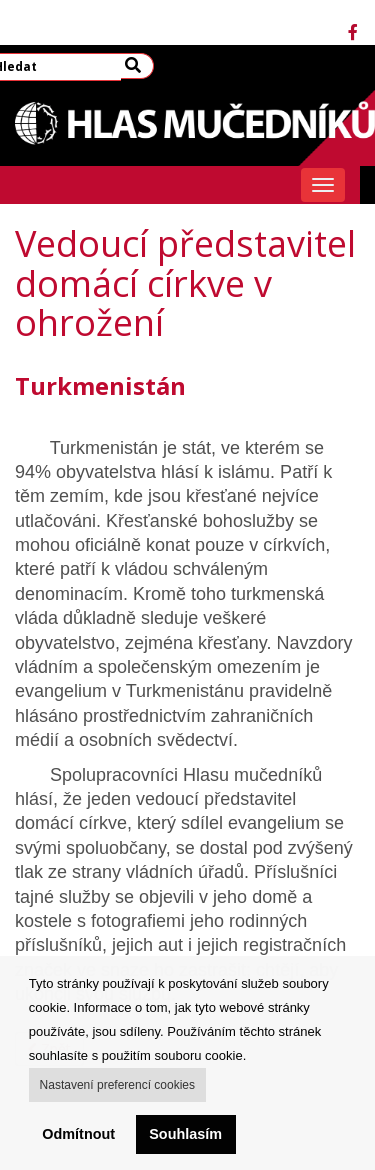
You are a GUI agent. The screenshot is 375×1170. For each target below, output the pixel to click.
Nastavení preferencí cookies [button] (117, 1085)
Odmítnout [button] (78, 1134)
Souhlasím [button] (185, 1134)
